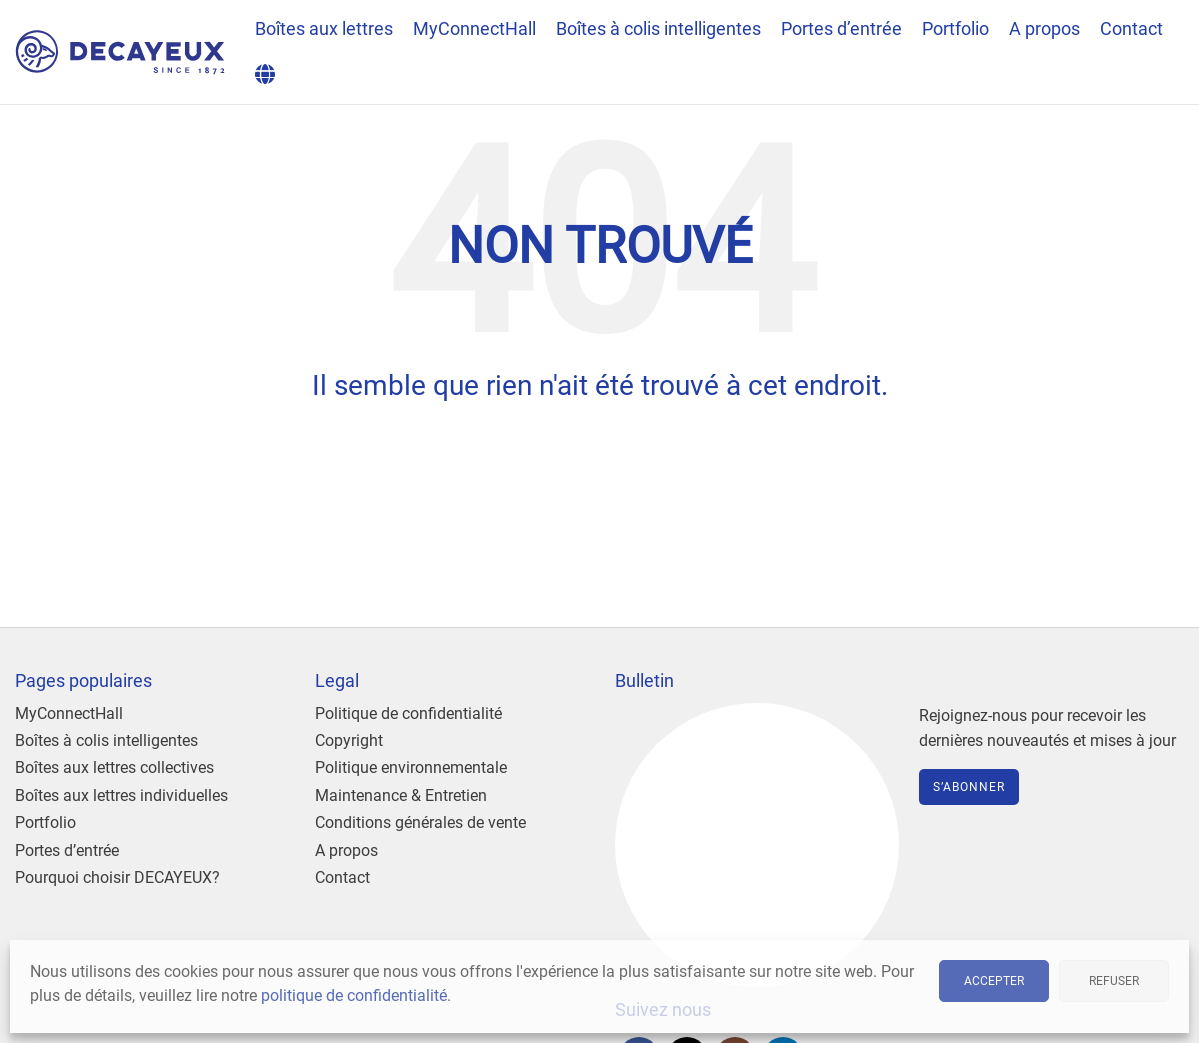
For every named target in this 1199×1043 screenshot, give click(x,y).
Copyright (349, 740)
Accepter (994, 981)
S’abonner (969, 787)
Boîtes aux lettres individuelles (121, 795)
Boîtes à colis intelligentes (106, 740)
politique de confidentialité (354, 995)
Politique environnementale (411, 767)
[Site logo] (120, 50)
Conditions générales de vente (420, 822)
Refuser (1114, 981)
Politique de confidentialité (408, 713)
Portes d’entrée (67, 850)
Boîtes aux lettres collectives (114, 767)
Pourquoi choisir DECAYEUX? (117, 877)
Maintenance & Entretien (401, 795)
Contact (342, 877)
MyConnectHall (69, 713)
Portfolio (45, 822)
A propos (346, 850)
